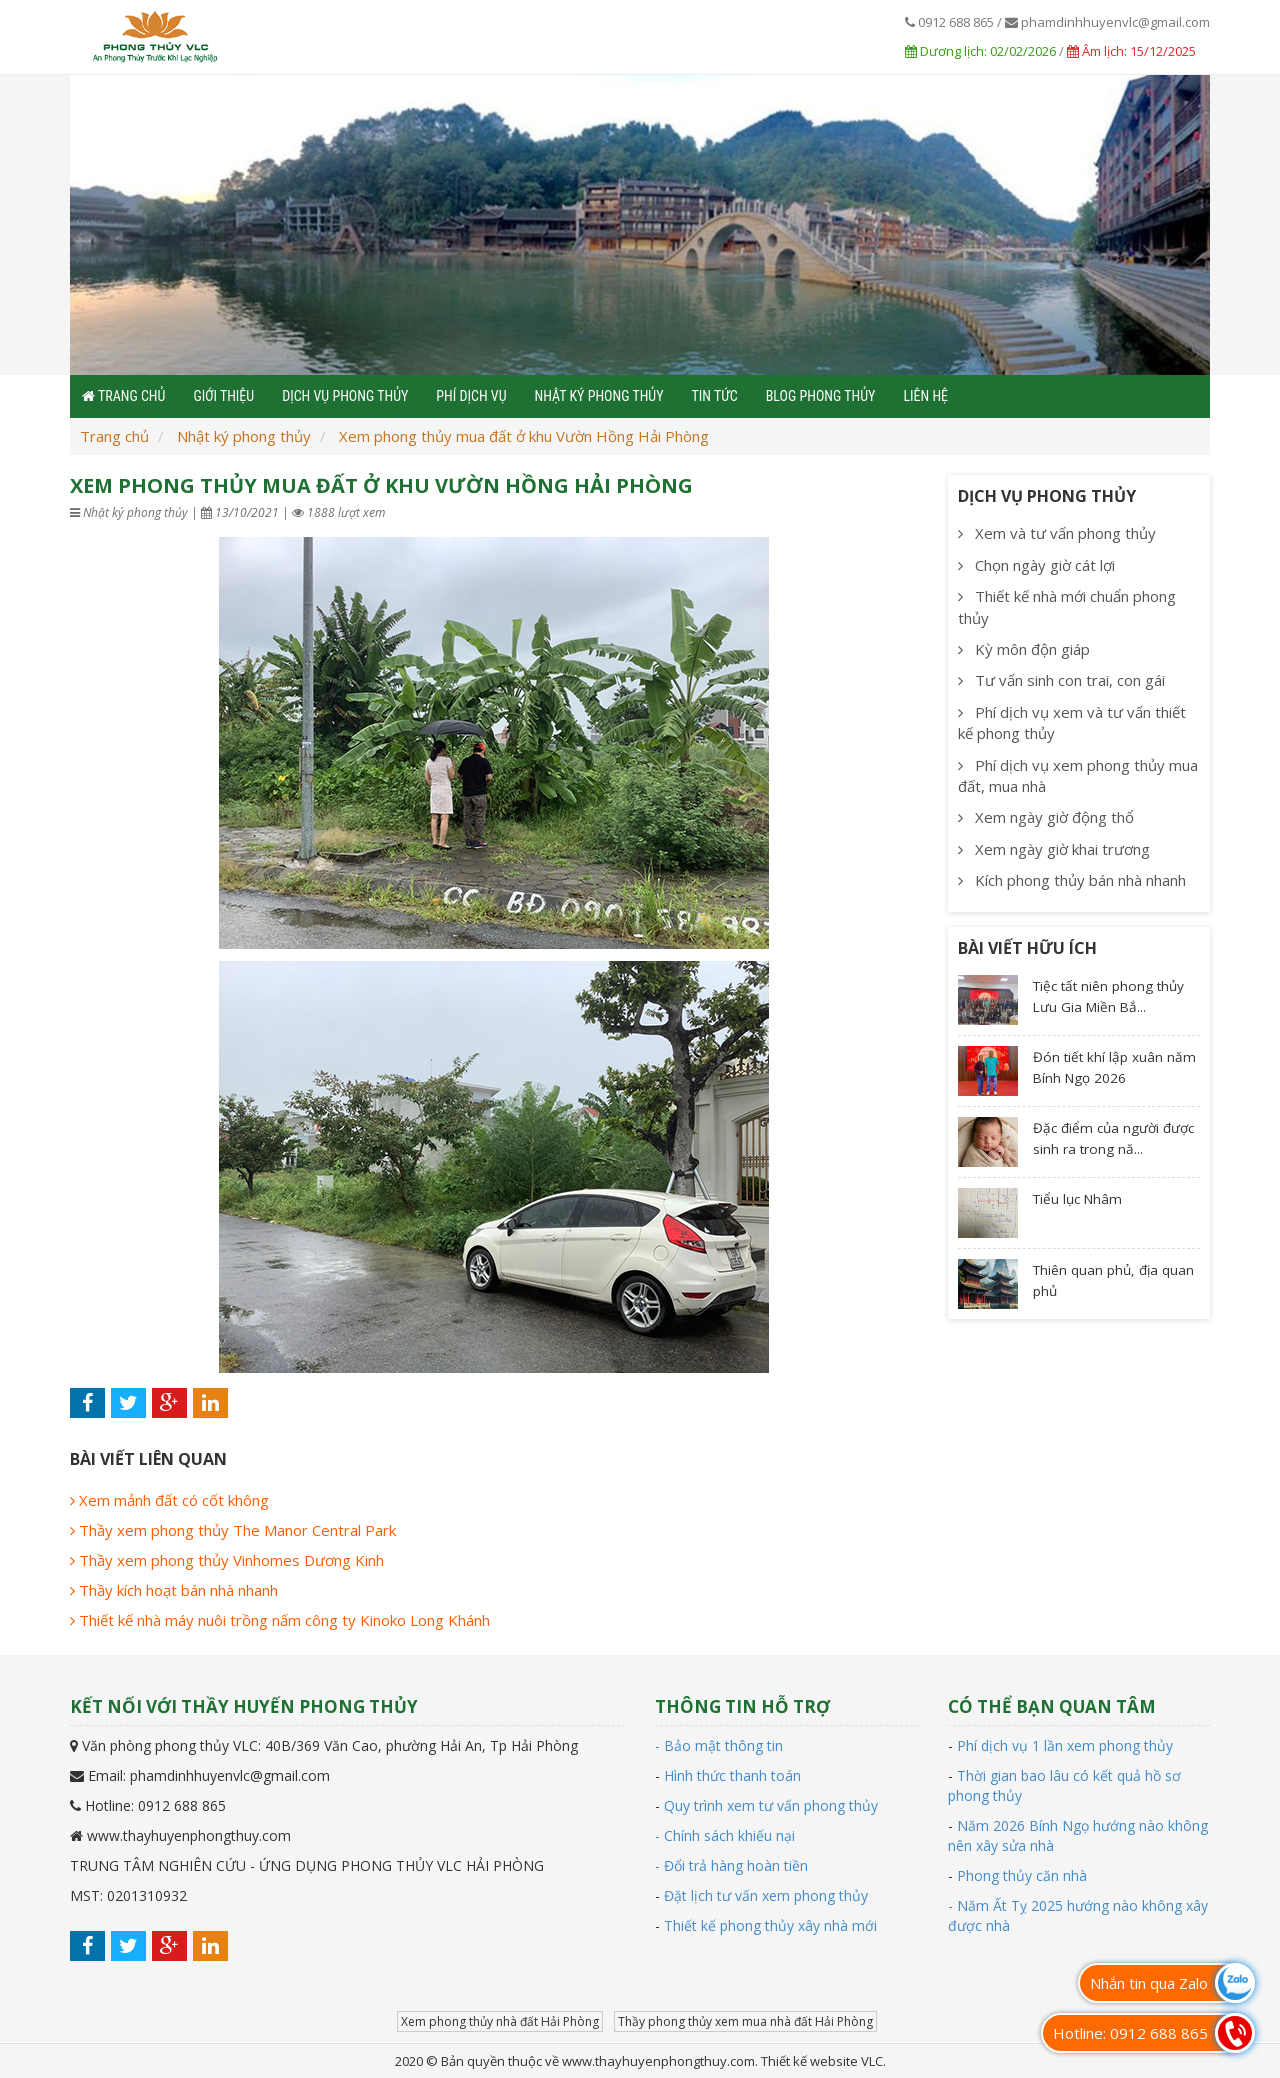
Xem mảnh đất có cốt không (169, 1500)
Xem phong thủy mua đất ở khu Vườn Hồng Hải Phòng (524, 436)
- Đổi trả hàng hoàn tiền (731, 1865)
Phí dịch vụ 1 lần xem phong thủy (1065, 1745)
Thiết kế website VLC (822, 2061)
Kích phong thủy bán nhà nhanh (1072, 880)
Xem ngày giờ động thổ (1046, 817)
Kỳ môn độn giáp (1024, 649)
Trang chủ (114, 436)
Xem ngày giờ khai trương (1054, 849)
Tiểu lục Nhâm (1077, 1199)
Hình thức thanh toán (732, 1775)
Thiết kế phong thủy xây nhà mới (770, 1925)
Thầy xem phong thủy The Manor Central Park (233, 1530)
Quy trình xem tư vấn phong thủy (771, 1805)
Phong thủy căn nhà (1022, 1875)
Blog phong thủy (821, 396)
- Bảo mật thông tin (719, 1745)
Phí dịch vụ (471, 396)
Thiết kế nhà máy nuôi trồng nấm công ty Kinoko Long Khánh (280, 1620)
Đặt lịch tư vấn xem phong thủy (766, 1895)
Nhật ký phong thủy (599, 396)
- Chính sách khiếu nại (725, 1835)
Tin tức (715, 396)
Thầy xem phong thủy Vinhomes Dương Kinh (227, 1560)
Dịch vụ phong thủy (345, 396)
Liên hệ (925, 396)
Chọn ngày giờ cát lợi (1036, 565)
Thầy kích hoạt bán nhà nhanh (174, 1590)
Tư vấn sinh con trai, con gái (1061, 680)
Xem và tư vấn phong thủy (1057, 533)
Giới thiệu (223, 396)
